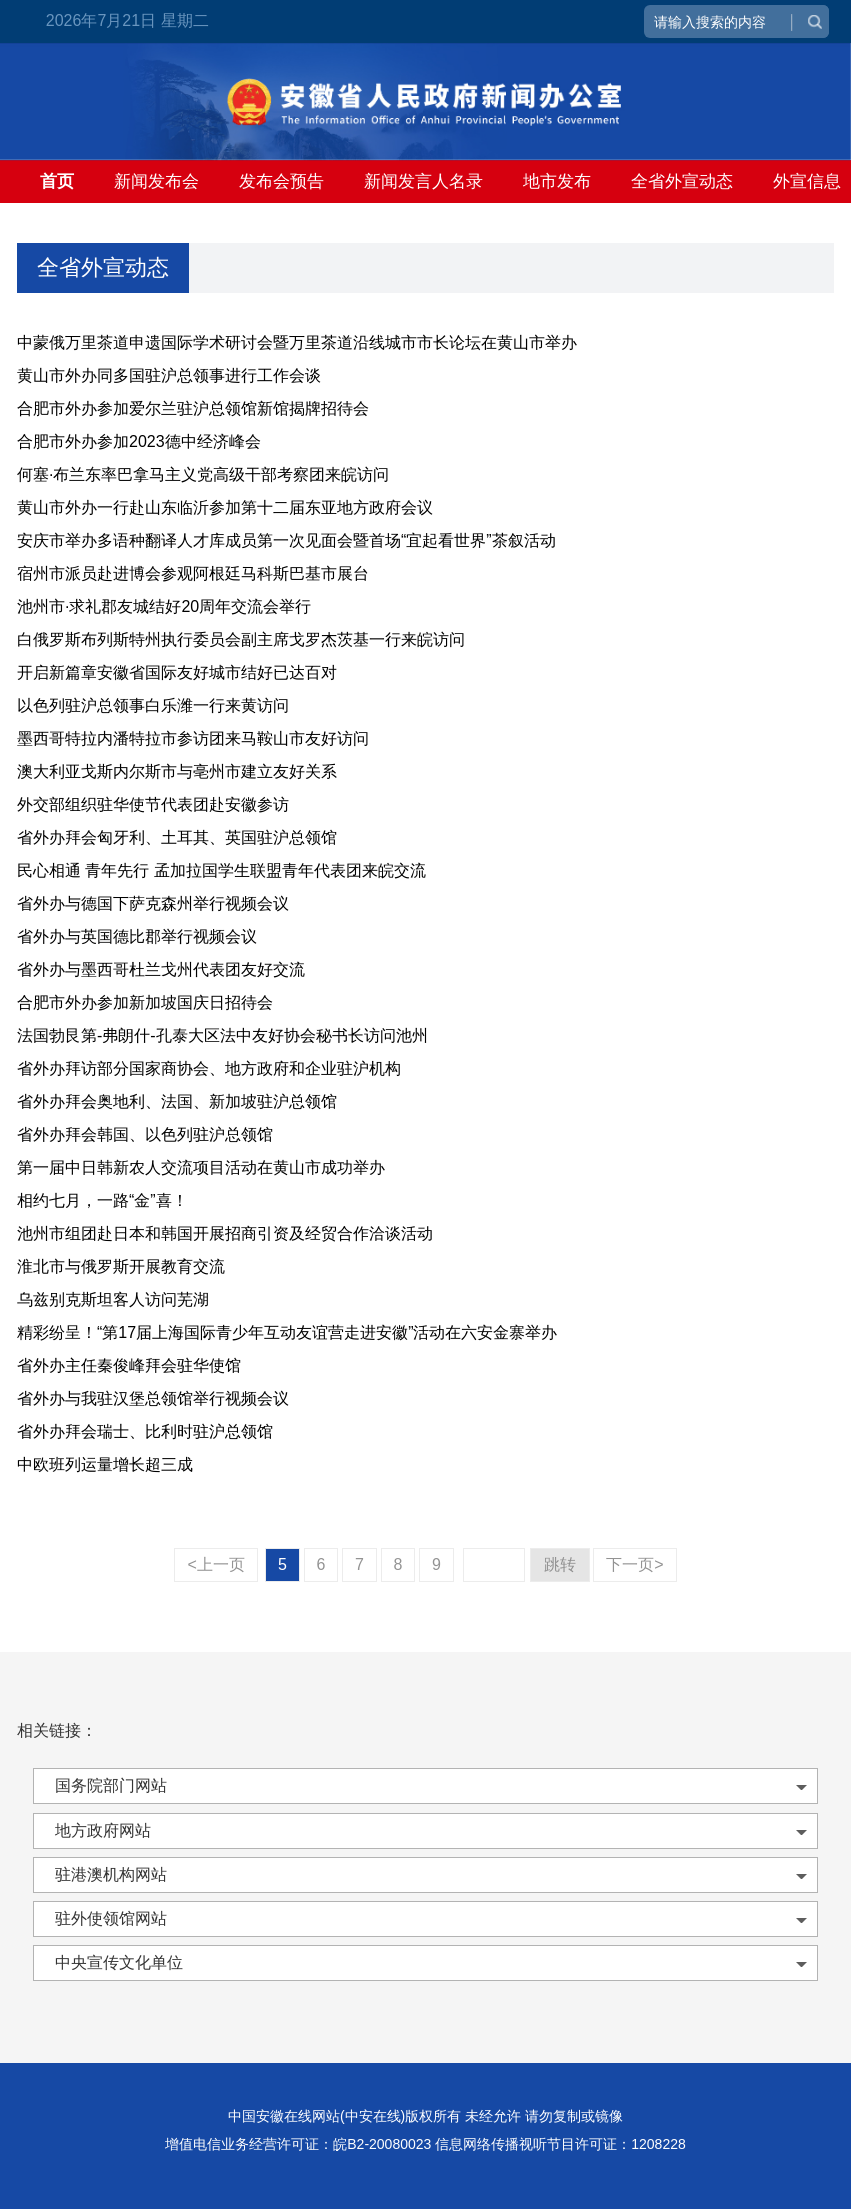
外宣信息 (807, 181)
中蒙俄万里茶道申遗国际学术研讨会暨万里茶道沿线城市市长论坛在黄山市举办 (297, 342)
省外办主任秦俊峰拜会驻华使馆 (129, 1365)
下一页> (634, 1564)
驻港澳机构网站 (111, 1874)
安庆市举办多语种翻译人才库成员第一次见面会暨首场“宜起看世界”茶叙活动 (286, 540)
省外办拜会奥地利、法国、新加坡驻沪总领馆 (177, 1101)
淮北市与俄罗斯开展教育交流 (121, 1266)
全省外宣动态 (682, 181)
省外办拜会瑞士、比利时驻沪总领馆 (145, 1431)
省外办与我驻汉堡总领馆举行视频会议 (153, 1398)
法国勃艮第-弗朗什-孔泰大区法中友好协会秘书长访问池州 (222, 1035)
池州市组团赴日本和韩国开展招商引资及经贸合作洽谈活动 (225, 1233)
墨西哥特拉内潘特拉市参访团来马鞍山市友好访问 (193, 738)
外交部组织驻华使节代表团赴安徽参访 (153, 804)
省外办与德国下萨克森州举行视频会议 (153, 903)
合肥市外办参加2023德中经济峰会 (139, 441)
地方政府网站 (103, 1830)
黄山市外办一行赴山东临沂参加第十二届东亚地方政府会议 (225, 507)
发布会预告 (281, 181)
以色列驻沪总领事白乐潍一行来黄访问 (153, 705)
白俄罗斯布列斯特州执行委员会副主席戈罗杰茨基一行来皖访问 (241, 639)
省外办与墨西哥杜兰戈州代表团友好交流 (161, 969)
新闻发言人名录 (423, 181)
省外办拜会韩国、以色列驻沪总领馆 (145, 1134)
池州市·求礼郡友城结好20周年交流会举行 (164, 606)
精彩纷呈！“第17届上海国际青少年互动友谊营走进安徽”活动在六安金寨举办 (287, 1332)
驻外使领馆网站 (111, 1918)
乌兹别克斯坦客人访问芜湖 (113, 1299)
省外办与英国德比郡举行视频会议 (137, 936)
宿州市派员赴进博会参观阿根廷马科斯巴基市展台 (193, 573)
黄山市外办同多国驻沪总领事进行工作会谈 (169, 375)
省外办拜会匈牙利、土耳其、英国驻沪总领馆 (177, 837)
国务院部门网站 (111, 1785)
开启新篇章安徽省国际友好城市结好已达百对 (177, 672)
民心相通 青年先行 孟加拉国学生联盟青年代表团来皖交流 (221, 870)
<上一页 (215, 1564)
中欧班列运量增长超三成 (105, 1464)
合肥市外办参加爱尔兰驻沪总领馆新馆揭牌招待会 (193, 408)
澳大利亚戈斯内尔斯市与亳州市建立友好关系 (177, 771)
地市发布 (557, 181)
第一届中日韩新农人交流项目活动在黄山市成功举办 (201, 1167)
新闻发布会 (156, 181)
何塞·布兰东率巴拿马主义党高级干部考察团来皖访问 (203, 474)
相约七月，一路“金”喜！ (102, 1200)
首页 (57, 181)
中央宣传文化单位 (119, 1962)
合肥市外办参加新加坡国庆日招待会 (145, 1002)
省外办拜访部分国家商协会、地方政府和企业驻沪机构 (209, 1068)
